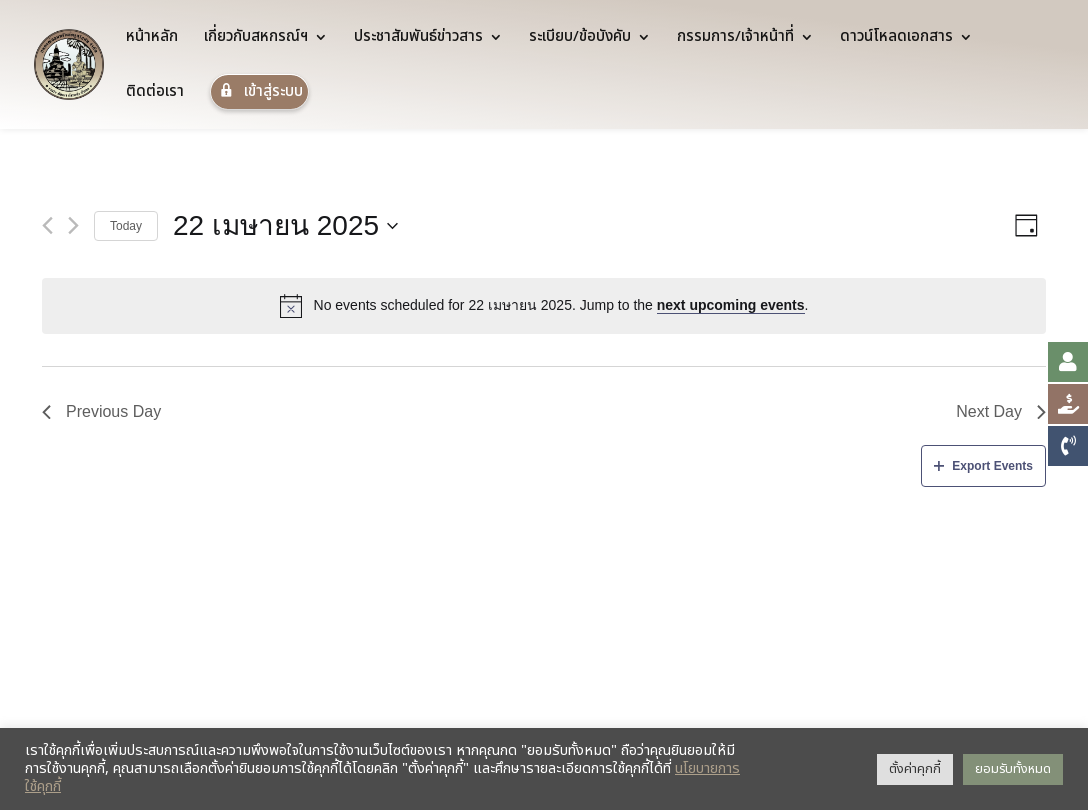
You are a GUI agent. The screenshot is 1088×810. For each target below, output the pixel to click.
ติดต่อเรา (155, 94)
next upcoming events (731, 305)
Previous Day (101, 411)
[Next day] (73, 225)
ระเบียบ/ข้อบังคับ (580, 39)
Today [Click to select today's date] (126, 226)
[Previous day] (47, 225)
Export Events (983, 466)
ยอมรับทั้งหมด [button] (1013, 769)
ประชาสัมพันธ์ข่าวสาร (418, 39)
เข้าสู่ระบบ (259, 91)
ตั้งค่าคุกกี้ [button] (915, 769)
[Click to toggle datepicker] (285, 226)
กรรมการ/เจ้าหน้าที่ (735, 39)
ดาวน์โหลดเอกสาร (896, 39)
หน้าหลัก (152, 39)
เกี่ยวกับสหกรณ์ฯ (256, 39)
